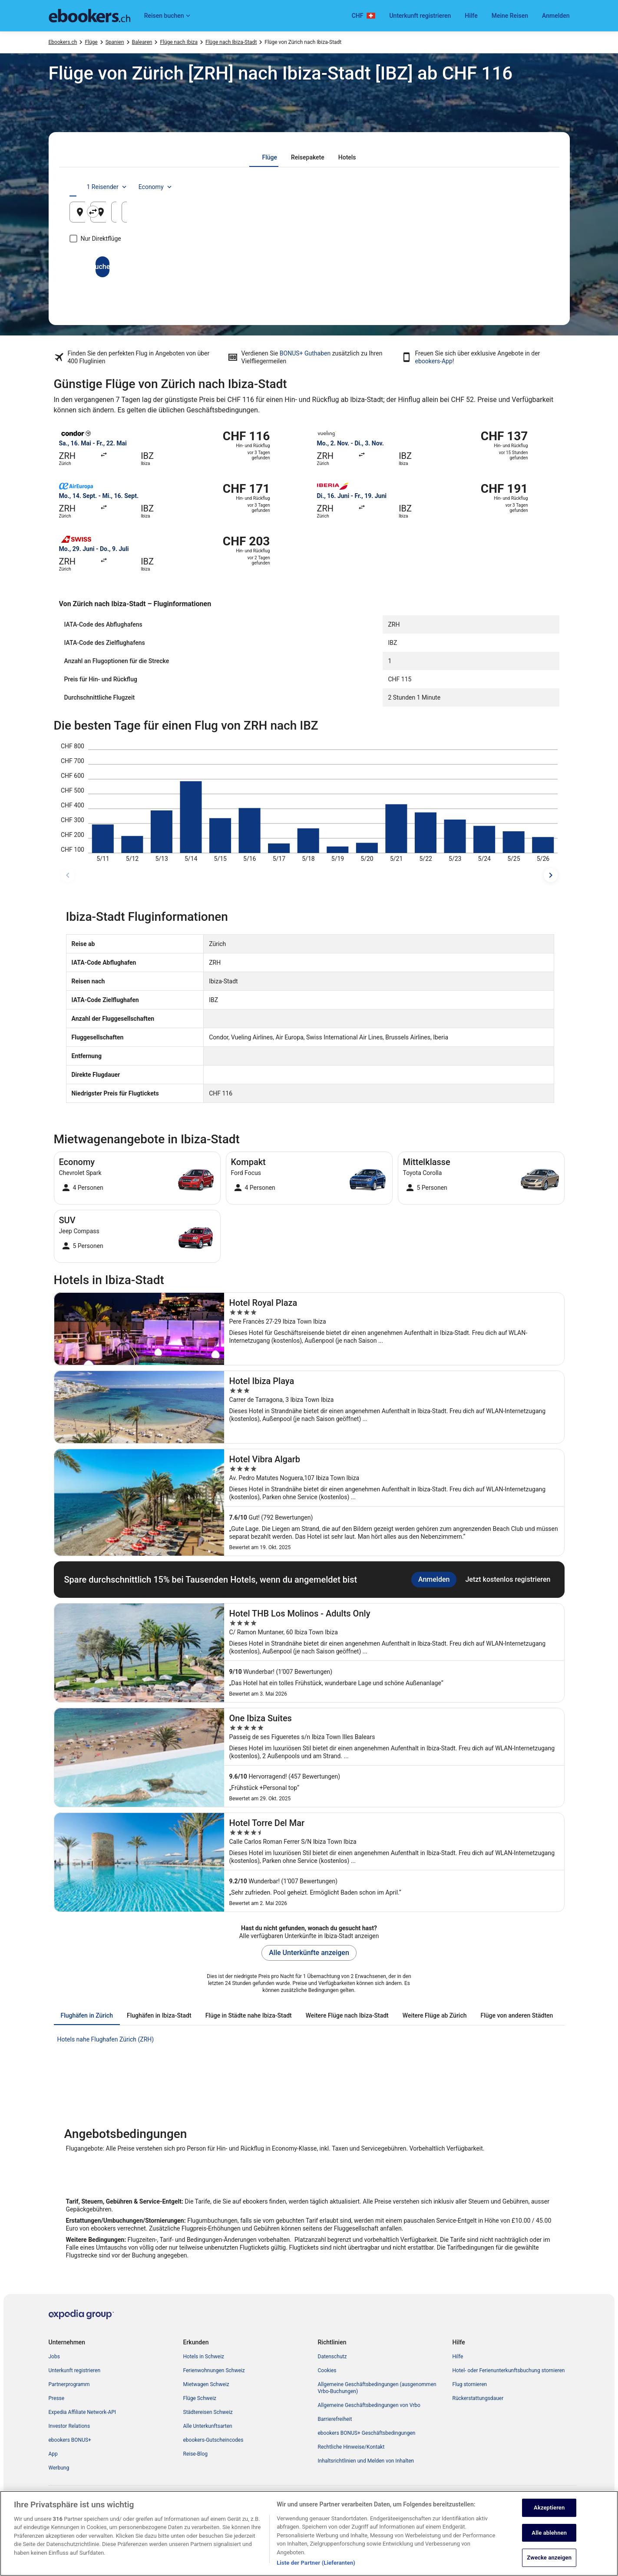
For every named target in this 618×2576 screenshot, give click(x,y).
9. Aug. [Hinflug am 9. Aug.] (422, 215)
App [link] (53, 2454)
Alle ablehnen (549, 2534)
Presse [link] (57, 2398)
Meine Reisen (510, 15)
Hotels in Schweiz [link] (204, 2357)
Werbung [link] (59, 2468)
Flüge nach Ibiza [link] (179, 42)
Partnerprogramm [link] (69, 2384)
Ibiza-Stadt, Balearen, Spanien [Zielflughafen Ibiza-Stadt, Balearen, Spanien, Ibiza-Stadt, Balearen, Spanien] (295, 215)
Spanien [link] (115, 42)
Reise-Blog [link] (195, 2454)
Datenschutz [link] (332, 2357)
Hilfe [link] (458, 2357)
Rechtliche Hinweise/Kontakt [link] (351, 2447)
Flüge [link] (91, 42)
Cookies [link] (327, 2370)
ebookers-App (434, 361)
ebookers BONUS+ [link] (70, 2440)
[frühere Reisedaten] (68, 875)
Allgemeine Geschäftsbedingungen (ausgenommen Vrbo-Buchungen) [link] (377, 2387)
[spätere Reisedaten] (551, 875)
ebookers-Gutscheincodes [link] (213, 2440)
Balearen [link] (142, 42)
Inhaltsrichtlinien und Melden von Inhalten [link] (366, 2461)
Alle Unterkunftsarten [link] (207, 2426)
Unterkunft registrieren (420, 15)
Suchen (309, 266)
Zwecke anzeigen (549, 2559)
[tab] (269, 157)
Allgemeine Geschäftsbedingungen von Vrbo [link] (369, 2405)
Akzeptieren (549, 2509)
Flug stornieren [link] (470, 2384)
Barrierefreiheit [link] (335, 2419)
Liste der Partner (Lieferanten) (316, 2564)
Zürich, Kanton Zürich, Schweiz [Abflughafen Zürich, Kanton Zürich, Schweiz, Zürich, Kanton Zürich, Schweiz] (136, 215)
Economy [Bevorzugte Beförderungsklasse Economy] (521, 187)
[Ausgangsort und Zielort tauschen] (230, 212)
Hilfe (471, 15)
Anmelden (555, 15)
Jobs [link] (54, 2357)
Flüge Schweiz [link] (200, 2398)
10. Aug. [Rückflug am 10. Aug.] (505, 215)
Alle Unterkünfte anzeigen (309, 1953)
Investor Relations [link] (69, 2426)
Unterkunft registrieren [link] (75, 2370)
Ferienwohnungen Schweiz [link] (214, 2370)
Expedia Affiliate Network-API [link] (82, 2412)
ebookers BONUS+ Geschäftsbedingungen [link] (367, 2433)
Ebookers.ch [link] (63, 42)
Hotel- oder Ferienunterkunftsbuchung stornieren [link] (509, 2370)
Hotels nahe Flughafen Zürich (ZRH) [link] (105, 2039)
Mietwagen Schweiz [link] (206, 2384)
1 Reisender (472, 187)
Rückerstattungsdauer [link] (478, 2398)
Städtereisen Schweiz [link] (208, 2412)
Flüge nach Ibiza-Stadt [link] (231, 42)
